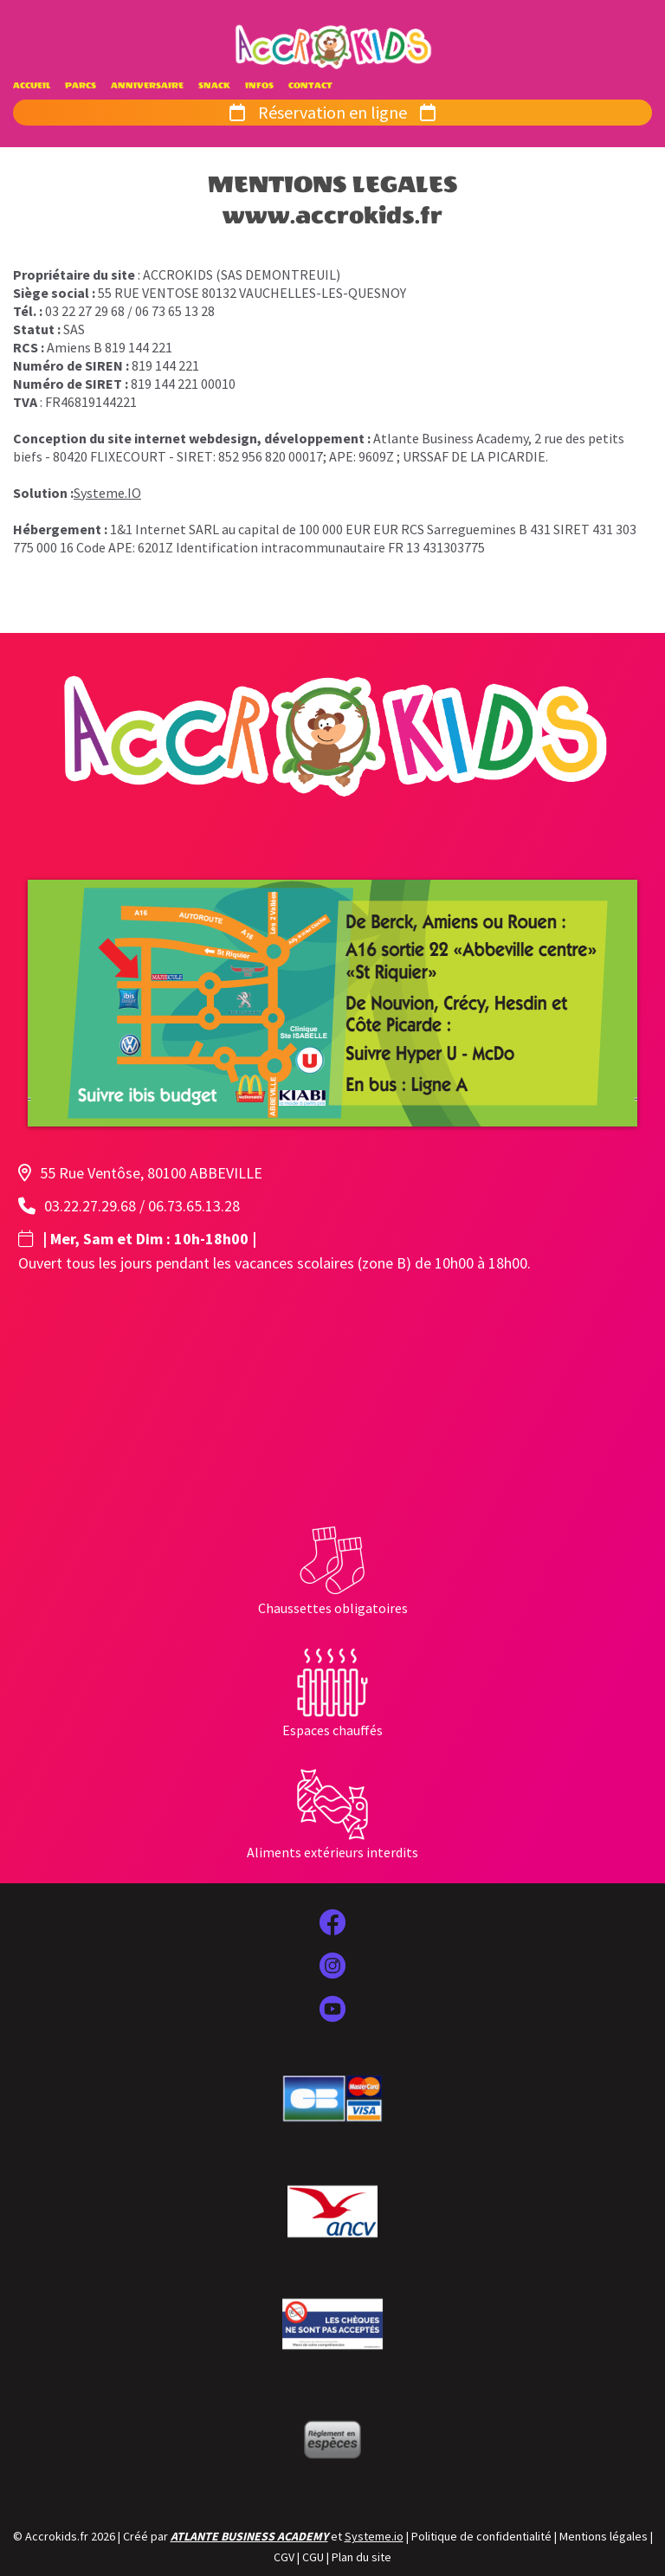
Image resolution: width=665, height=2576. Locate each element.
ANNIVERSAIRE (147, 86)
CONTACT (310, 86)
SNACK (214, 86)
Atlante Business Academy (450, 438)
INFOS (259, 86)
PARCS (80, 86)
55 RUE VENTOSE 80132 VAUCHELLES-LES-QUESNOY (252, 292)
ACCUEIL (31, 86)
